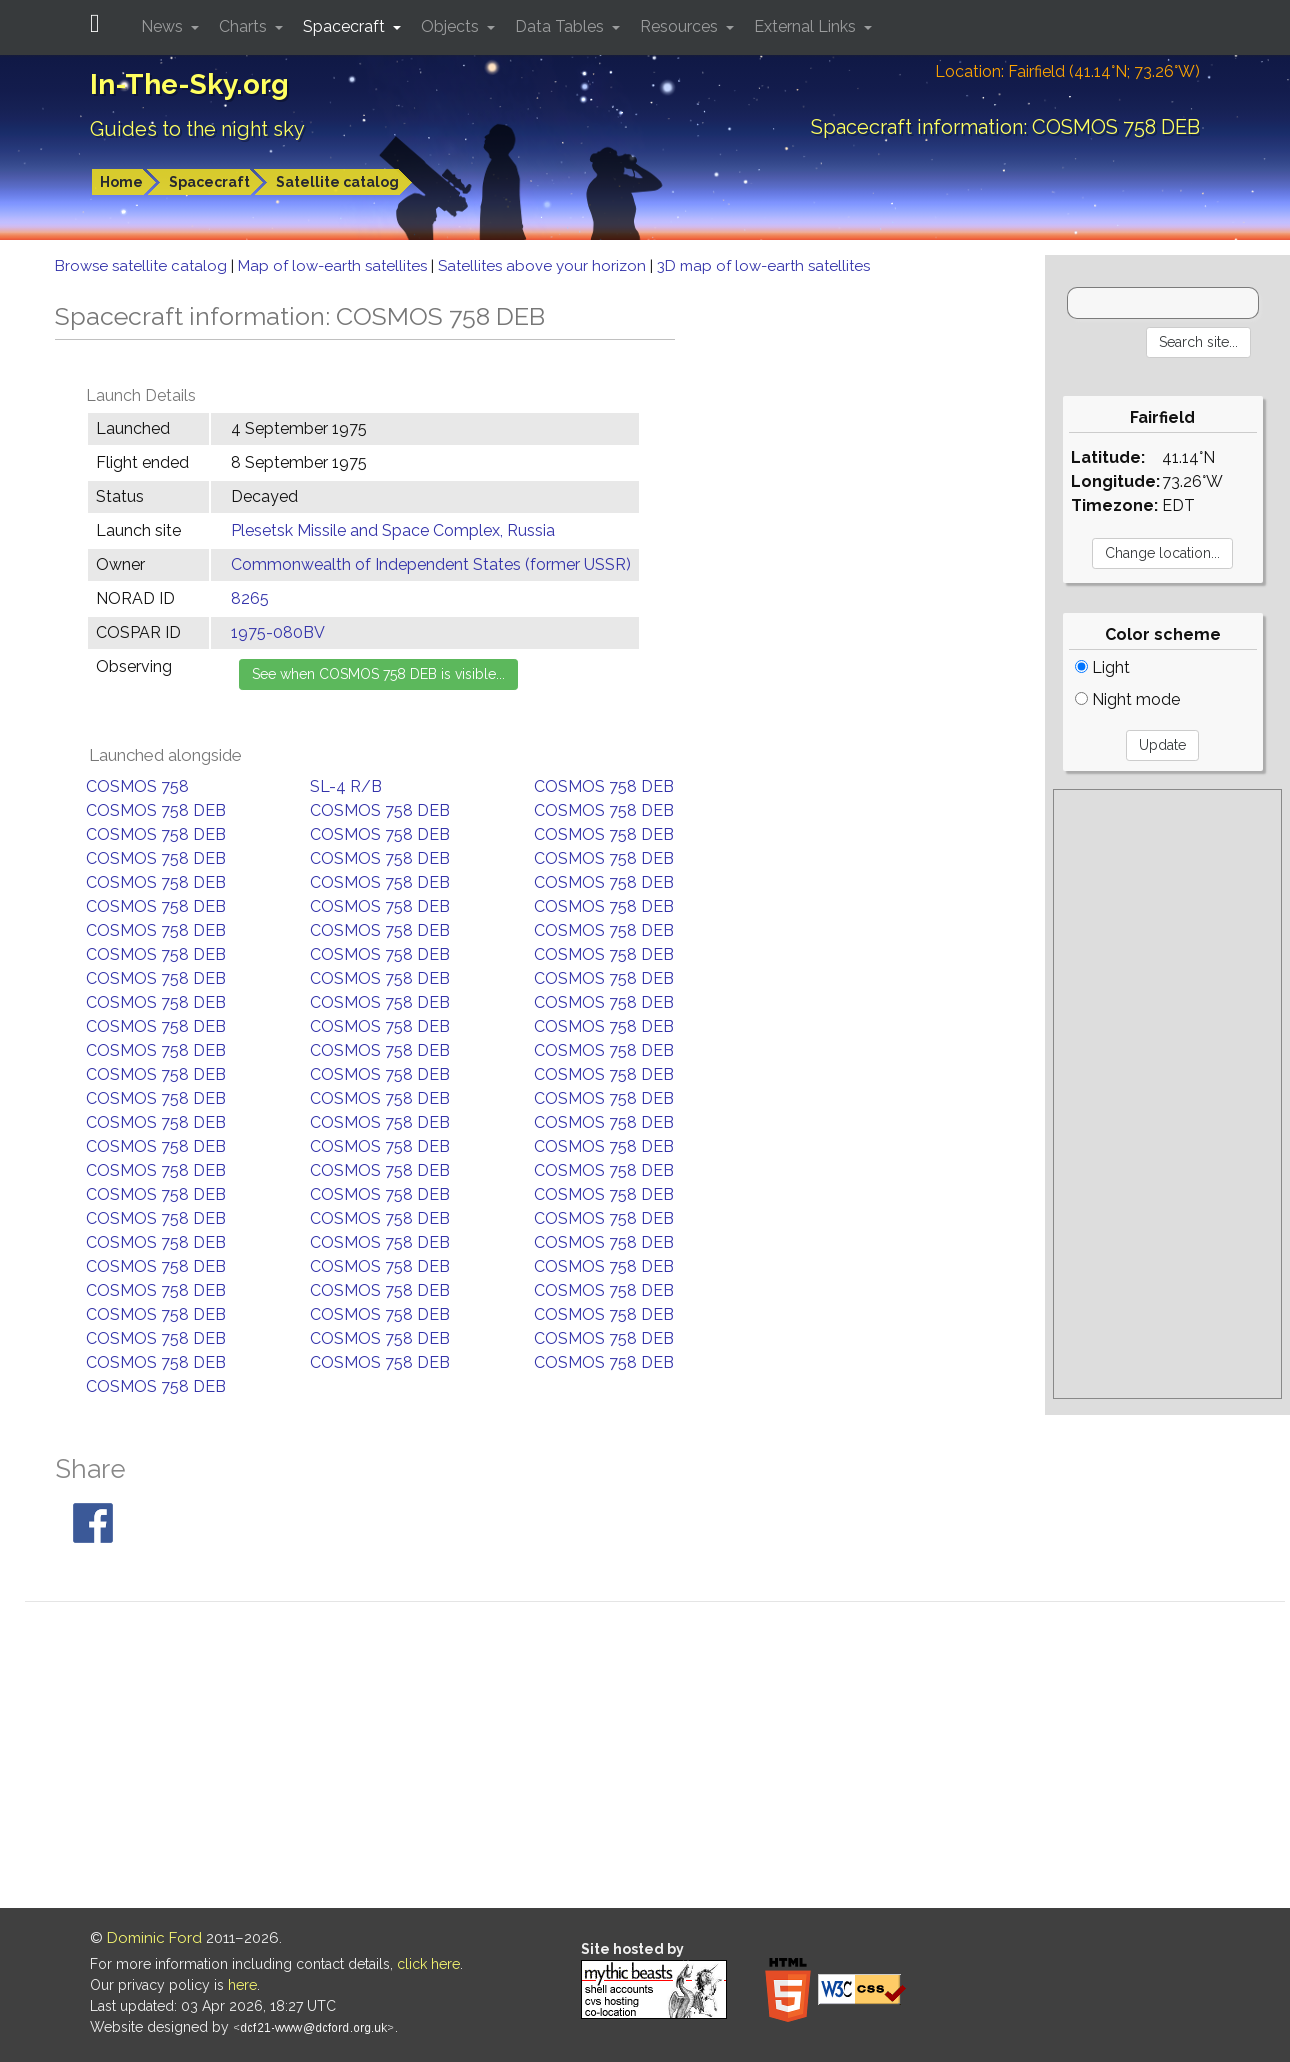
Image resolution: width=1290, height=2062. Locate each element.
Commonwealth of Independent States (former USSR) (431, 564)
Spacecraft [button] (346, 26)
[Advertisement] (1167, 1094)
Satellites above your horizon (544, 266)
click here (428, 1964)
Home (121, 182)
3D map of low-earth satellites (763, 266)
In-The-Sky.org (189, 84)
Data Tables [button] (561, 26)
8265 (250, 598)
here (242, 1985)
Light (1102, 667)
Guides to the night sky (197, 129)
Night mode (1127, 699)
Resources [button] (681, 26)
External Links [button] (807, 26)
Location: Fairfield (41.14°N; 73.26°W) (1067, 71)
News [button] (164, 26)
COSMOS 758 (137, 786)
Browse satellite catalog (143, 266)
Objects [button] (452, 26)
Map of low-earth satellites (334, 266)
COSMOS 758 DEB (604, 786)
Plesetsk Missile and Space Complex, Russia (393, 530)
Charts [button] (245, 26)
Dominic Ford (154, 1938)
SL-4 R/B (346, 786)
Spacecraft (209, 182)
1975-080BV (278, 632)
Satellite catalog (337, 182)
